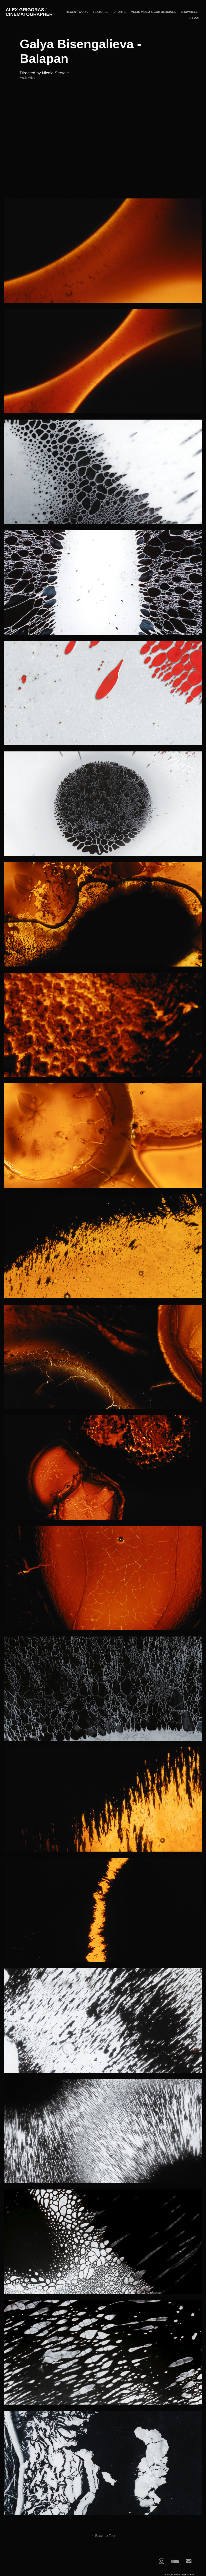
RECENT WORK (77, 12)
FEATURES (100, 12)
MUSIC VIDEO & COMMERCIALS (153, 12)
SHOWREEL (189, 12)
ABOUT (194, 17)
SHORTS (119, 12)
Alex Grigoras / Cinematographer (29, 12)
